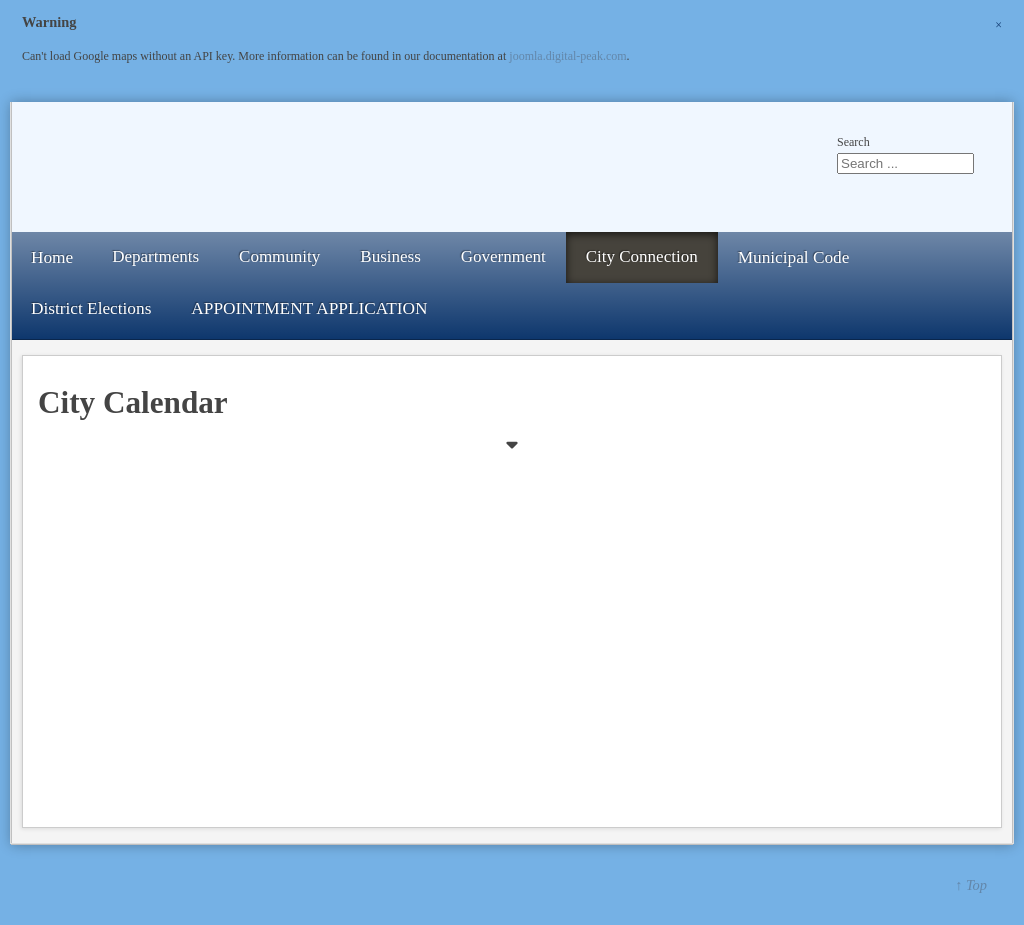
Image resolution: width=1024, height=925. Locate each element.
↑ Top (971, 885)
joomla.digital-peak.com (567, 56)
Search (853, 142)
